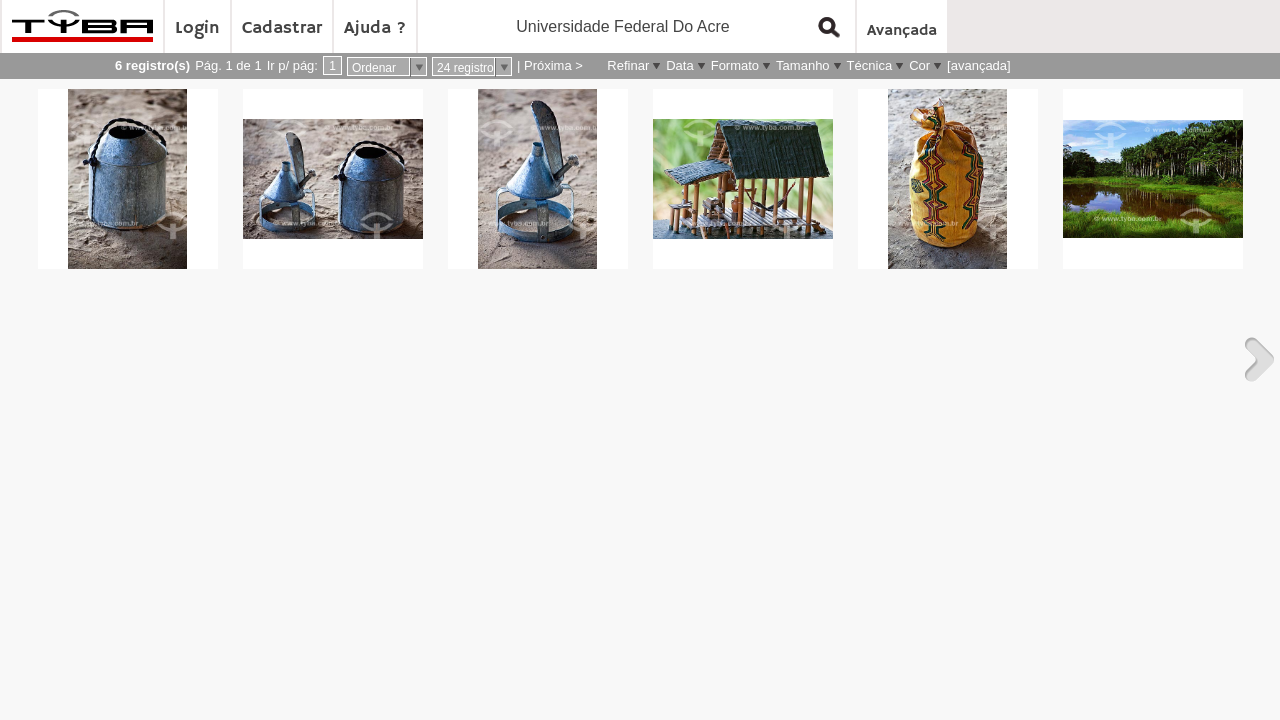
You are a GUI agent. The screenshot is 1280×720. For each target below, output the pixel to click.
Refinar (628, 65)
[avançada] (979, 65)
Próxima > (553, 65)
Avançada (902, 31)
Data (679, 65)
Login (197, 28)
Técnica (870, 65)
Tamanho (802, 65)
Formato (735, 65)
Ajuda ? (375, 28)
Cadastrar (282, 28)
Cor (919, 65)
